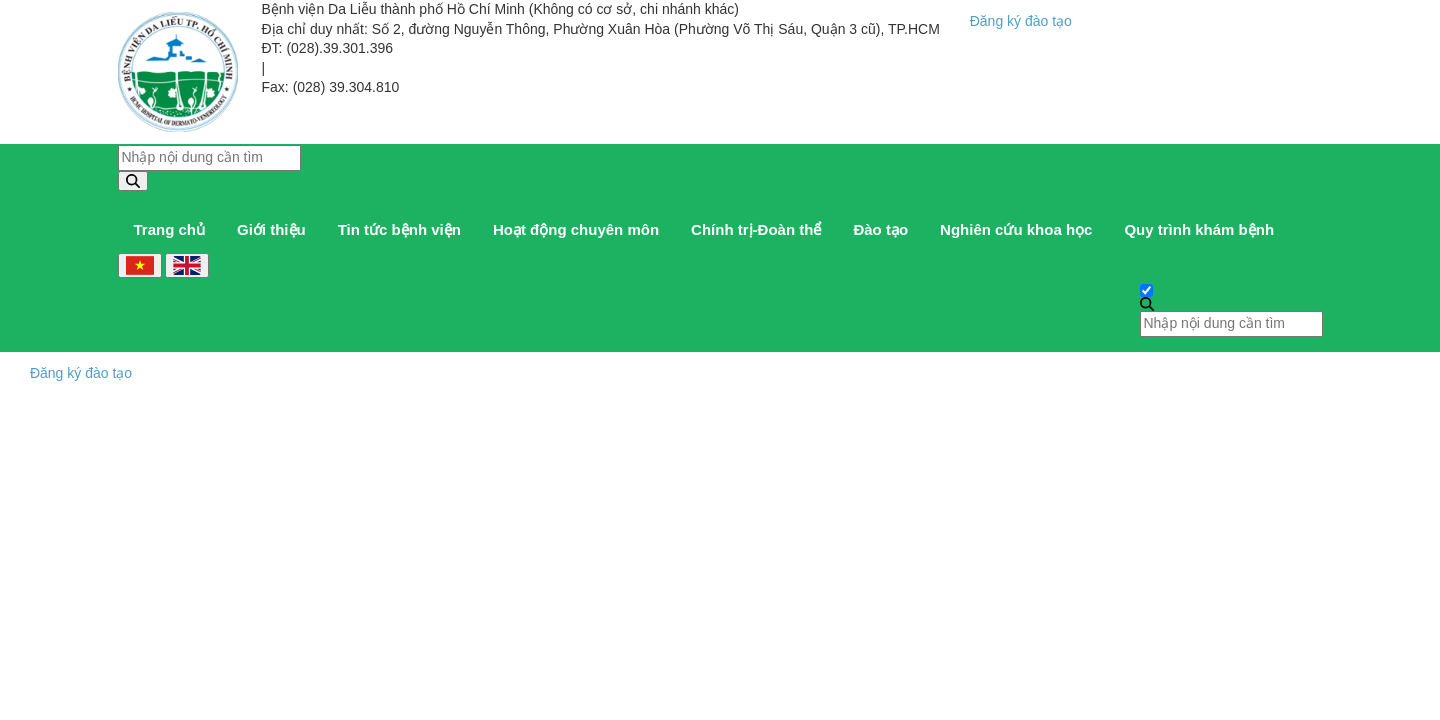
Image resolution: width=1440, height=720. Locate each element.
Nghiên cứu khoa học (1016, 229)
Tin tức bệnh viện (399, 229)
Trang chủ (170, 229)
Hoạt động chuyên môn (576, 229)
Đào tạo (880, 229)
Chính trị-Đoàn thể (756, 229)
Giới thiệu (271, 229)
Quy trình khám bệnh (1199, 229)
